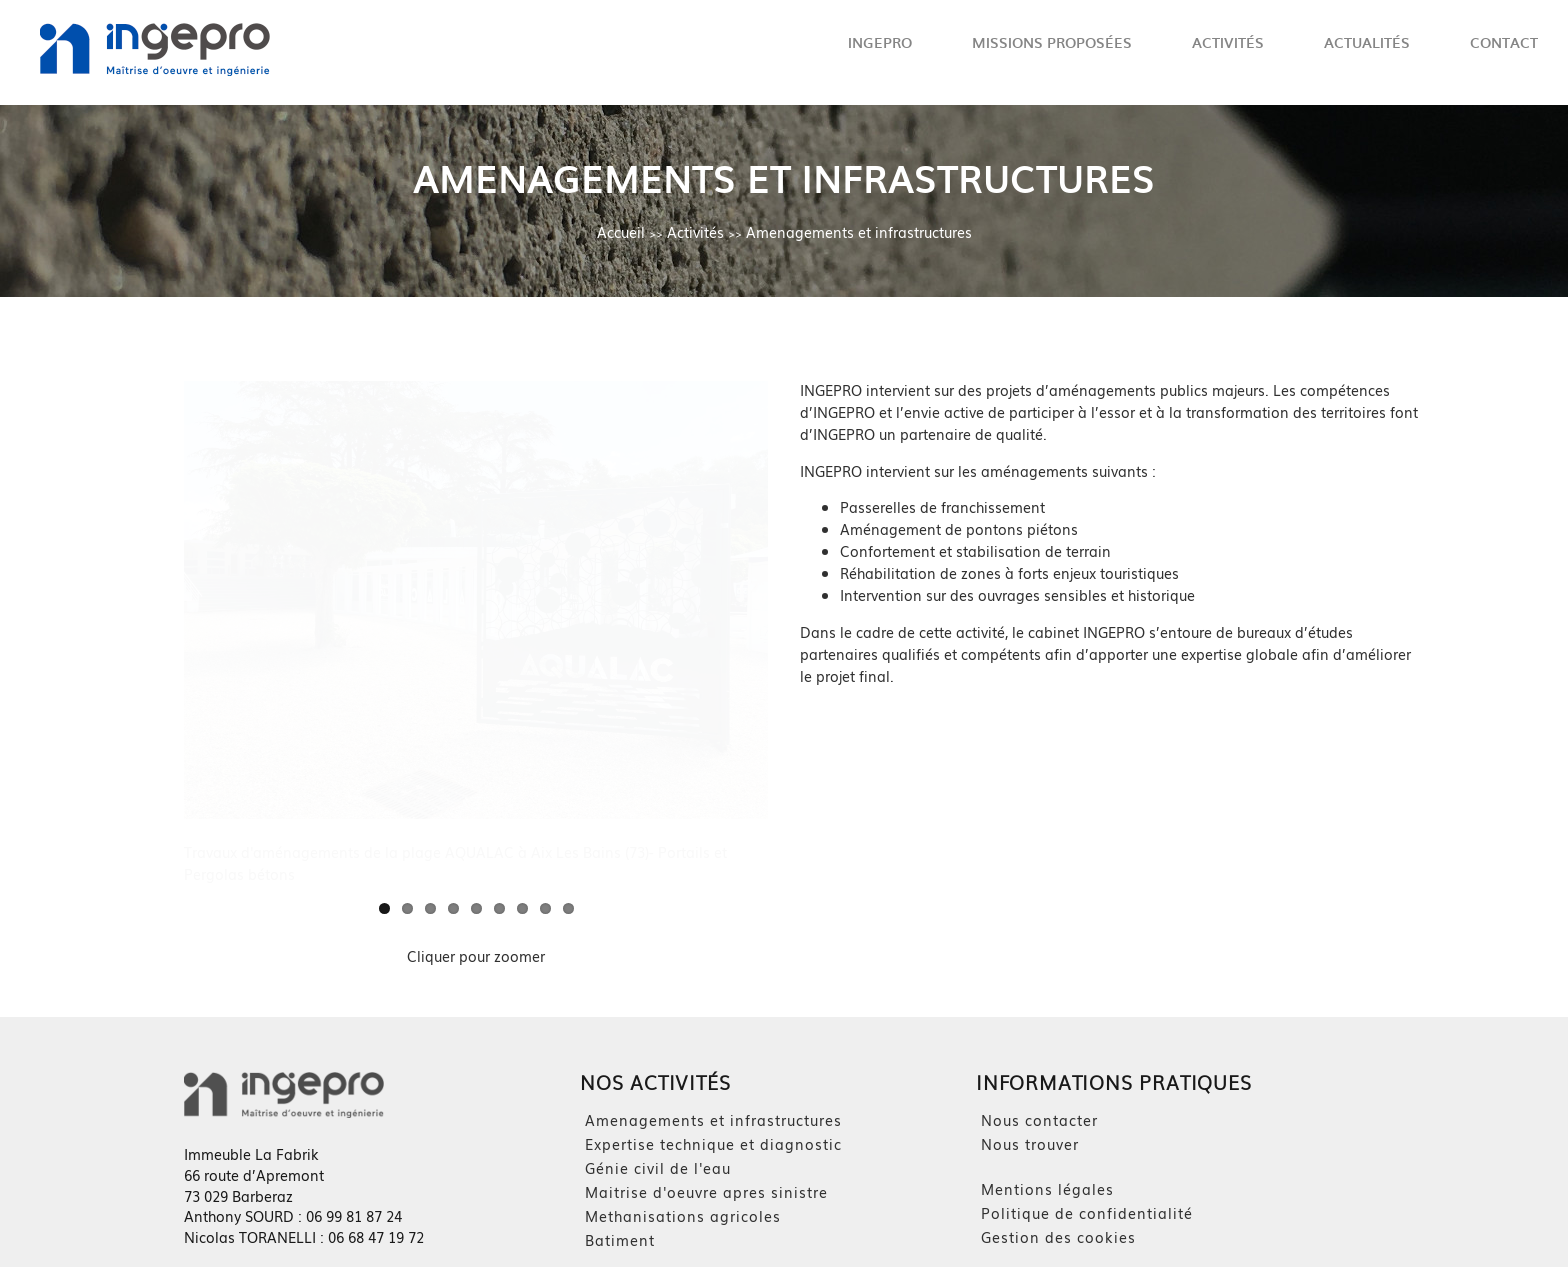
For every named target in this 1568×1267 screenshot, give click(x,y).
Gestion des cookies (1058, 1237)
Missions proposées (1052, 42)
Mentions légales (1047, 1189)
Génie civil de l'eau (658, 1168)
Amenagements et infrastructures (859, 232)
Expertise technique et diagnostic (713, 1144)
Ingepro (880, 42)
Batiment (620, 1240)
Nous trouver (1030, 1144)
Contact (1504, 42)
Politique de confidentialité (1087, 1213)
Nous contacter (1039, 1120)
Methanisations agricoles (683, 1216)
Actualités (1367, 42)
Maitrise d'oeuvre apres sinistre (706, 1192)
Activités (1228, 42)
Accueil (621, 232)
